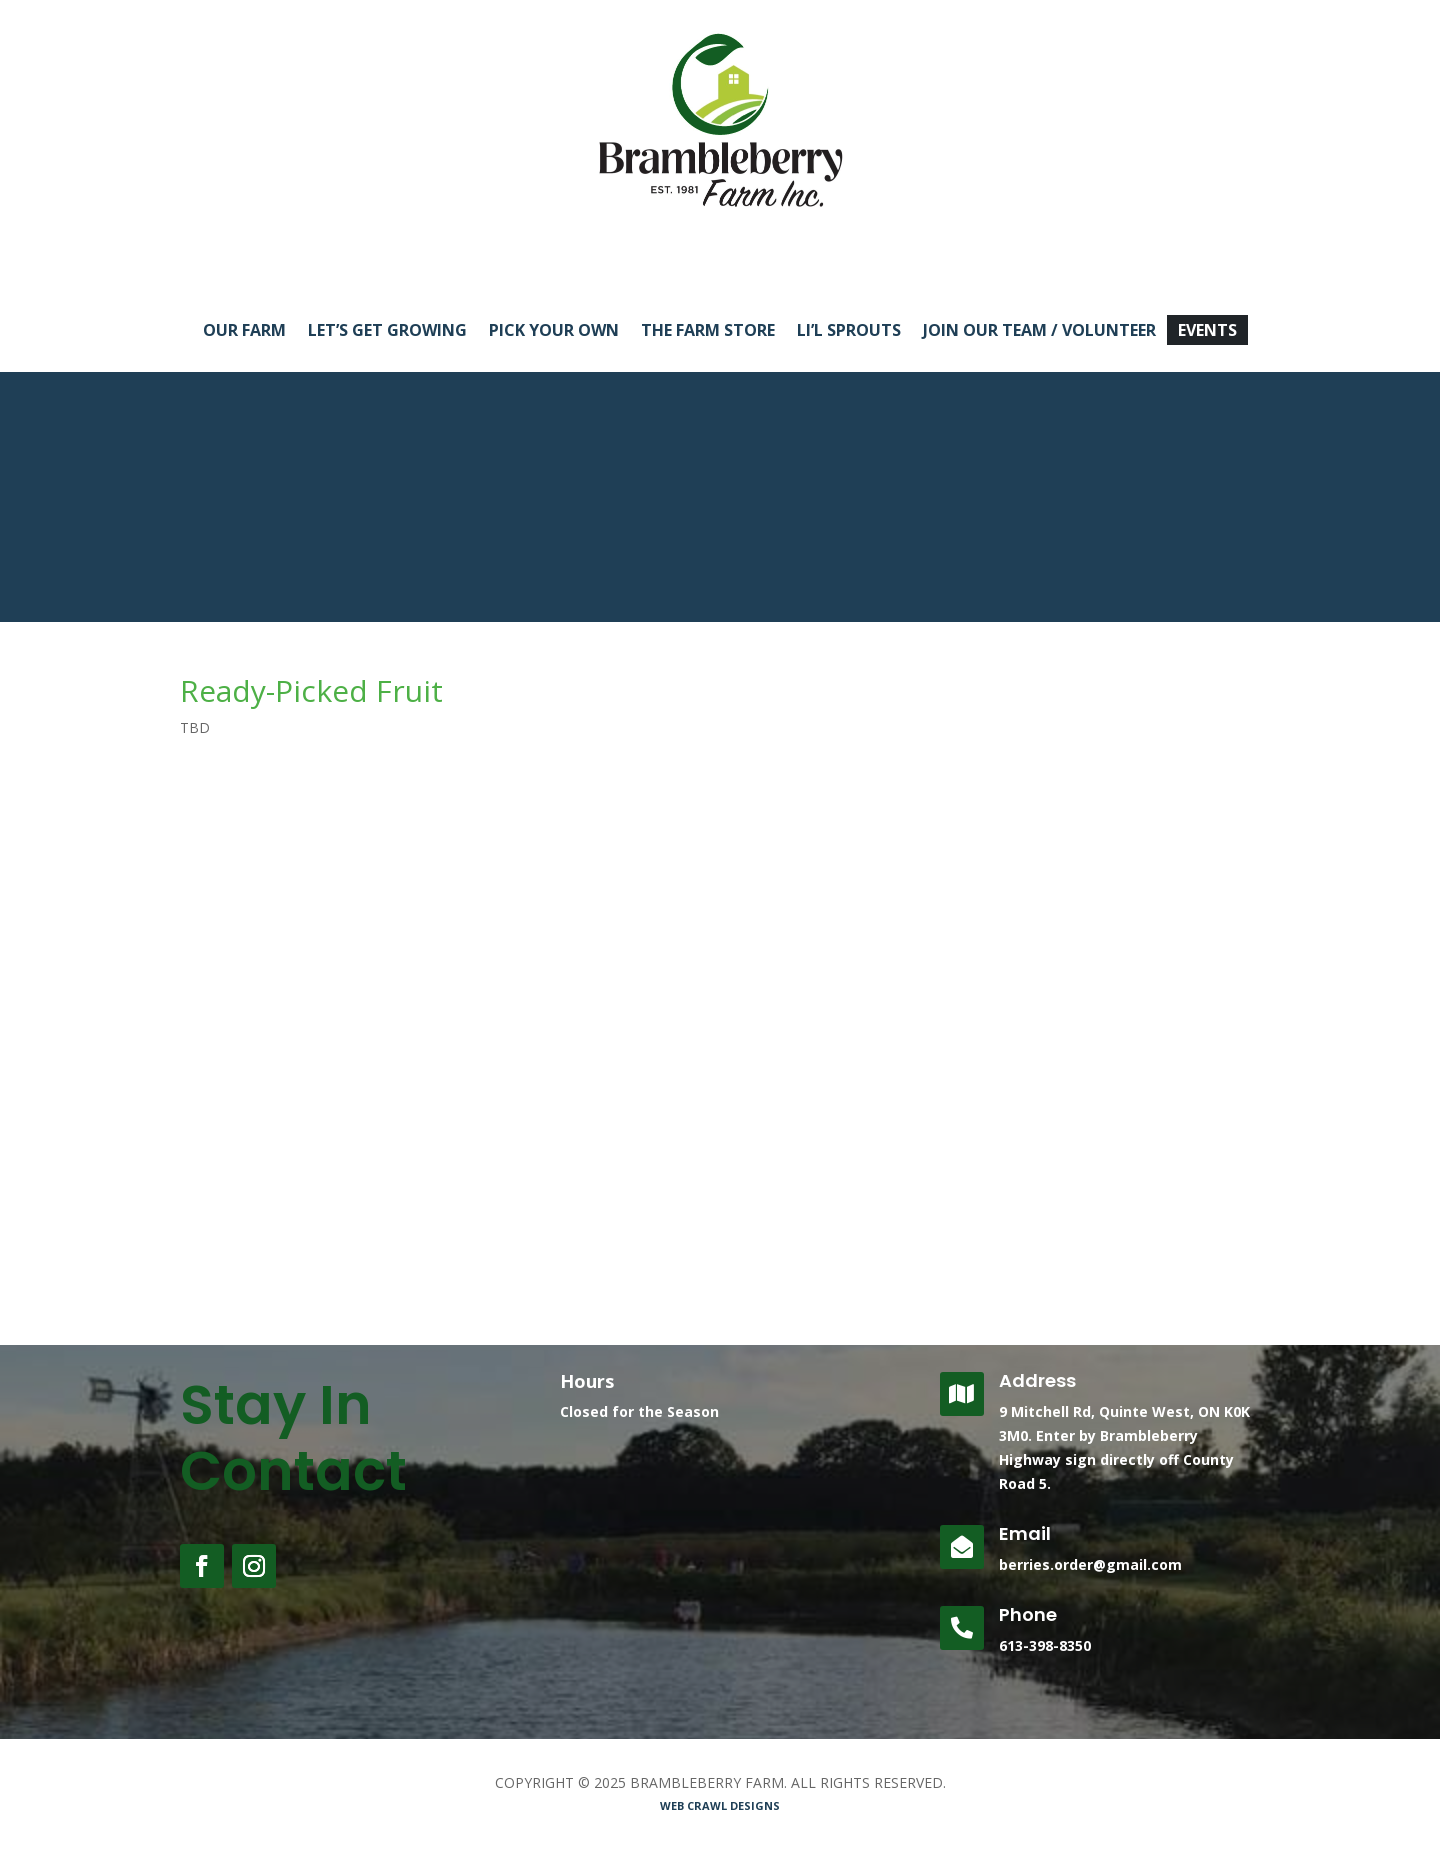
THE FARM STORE (708, 332)
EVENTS (1207, 332)
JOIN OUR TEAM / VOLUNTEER (1039, 332)
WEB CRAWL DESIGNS (720, 1805)
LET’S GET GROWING (387, 332)
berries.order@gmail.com (1090, 1564)
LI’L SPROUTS (849, 332)
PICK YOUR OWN (554, 332)
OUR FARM (244, 332)
